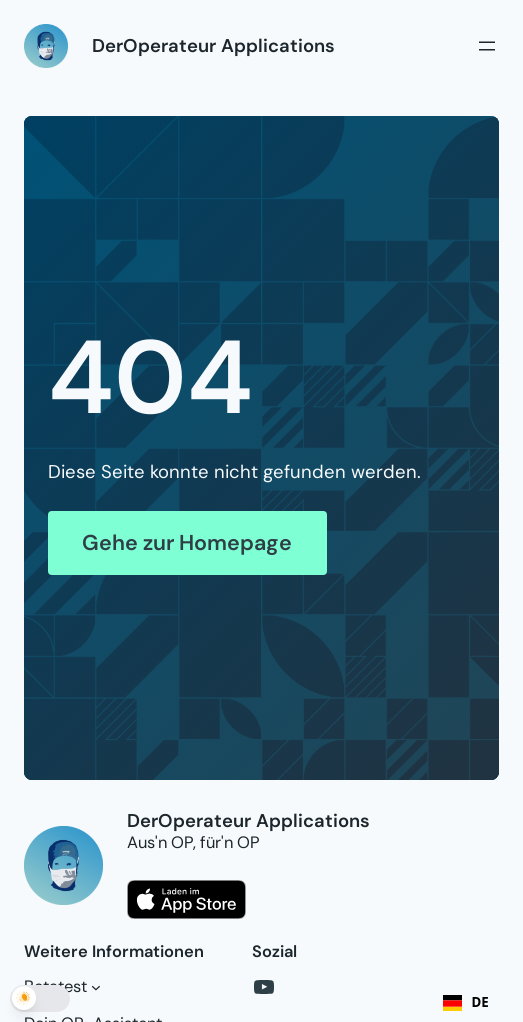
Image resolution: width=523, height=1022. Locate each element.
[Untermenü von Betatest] (96, 987)
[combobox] (466, 1003)
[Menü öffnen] (487, 46)
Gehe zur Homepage (187, 543)
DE (466, 1002)
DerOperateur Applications (213, 46)
